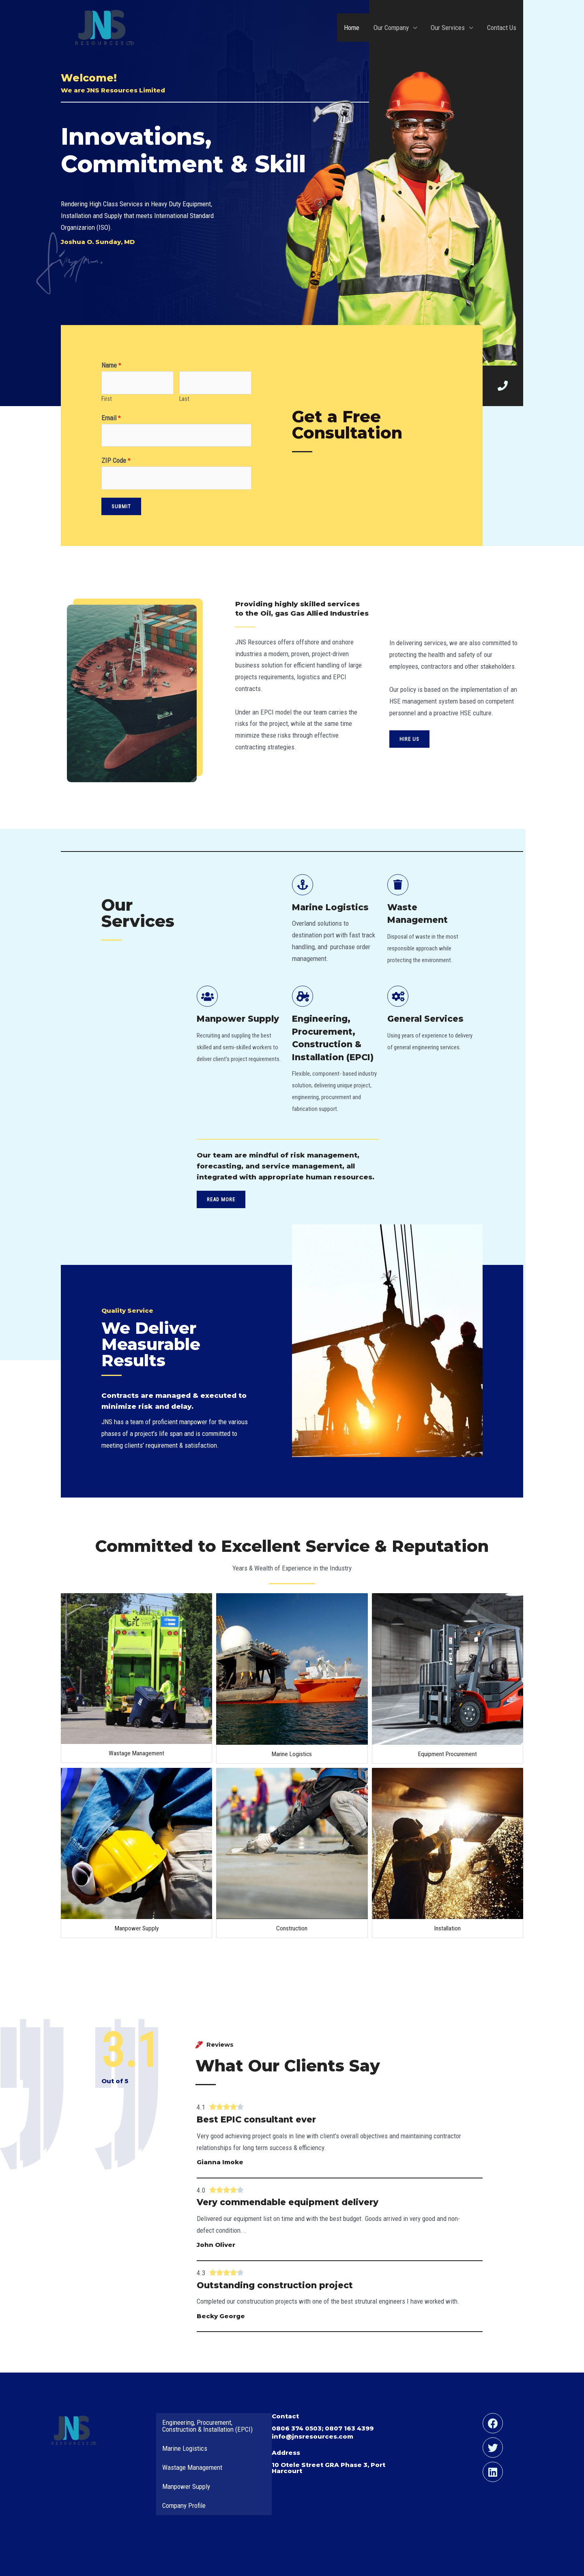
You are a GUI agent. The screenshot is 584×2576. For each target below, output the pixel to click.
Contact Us (501, 28)
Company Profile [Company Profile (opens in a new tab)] (184, 2505)
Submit (121, 506)
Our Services (448, 28)
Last (184, 399)
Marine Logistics (292, 1754)
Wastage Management (136, 1753)
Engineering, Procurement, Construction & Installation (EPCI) (207, 2425)
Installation (447, 1928)
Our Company (391, 28)
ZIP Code (116, 460)
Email (111, 418)
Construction (291, 1928)
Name (111, 365)
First (106, 399)
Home (352, 28)
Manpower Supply (137, 1928)
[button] (409, 739)
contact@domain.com (272, 770)
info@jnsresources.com (312, 2436)
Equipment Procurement (447, 1754)
